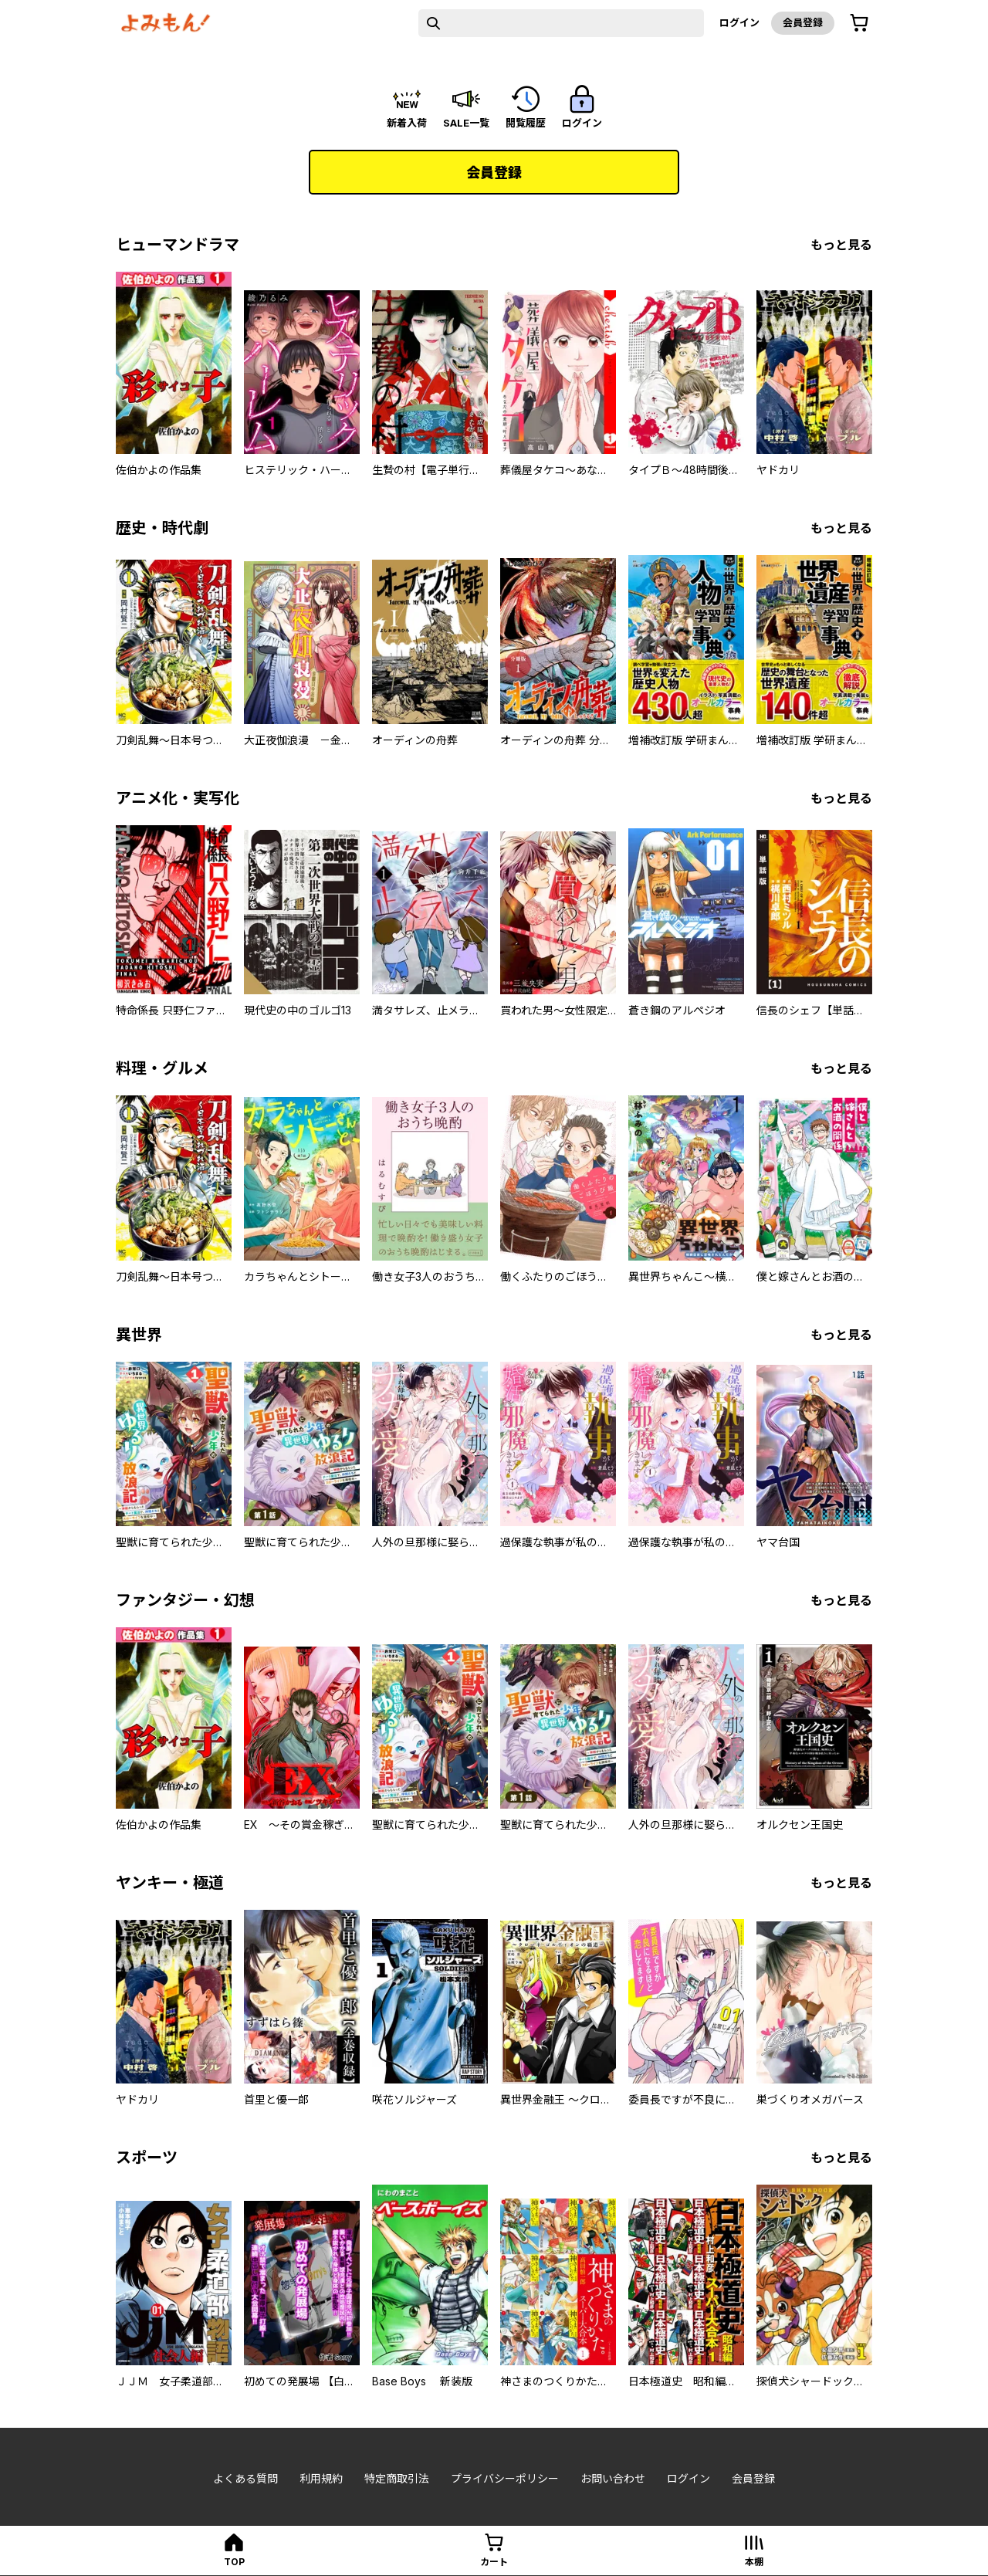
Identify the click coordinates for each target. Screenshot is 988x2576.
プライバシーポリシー (505, 2478)
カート (494, 2562)
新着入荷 (407, 123)
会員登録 (803, 22)
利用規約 (321, 2478)
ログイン (739, 22)
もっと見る (841, 244)
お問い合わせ (612, 2478)
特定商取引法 (396, 2478)
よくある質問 (245, 2478)
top (234, 2562)
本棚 (754, 2562)
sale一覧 (466, 123)
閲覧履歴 (526, 123)
